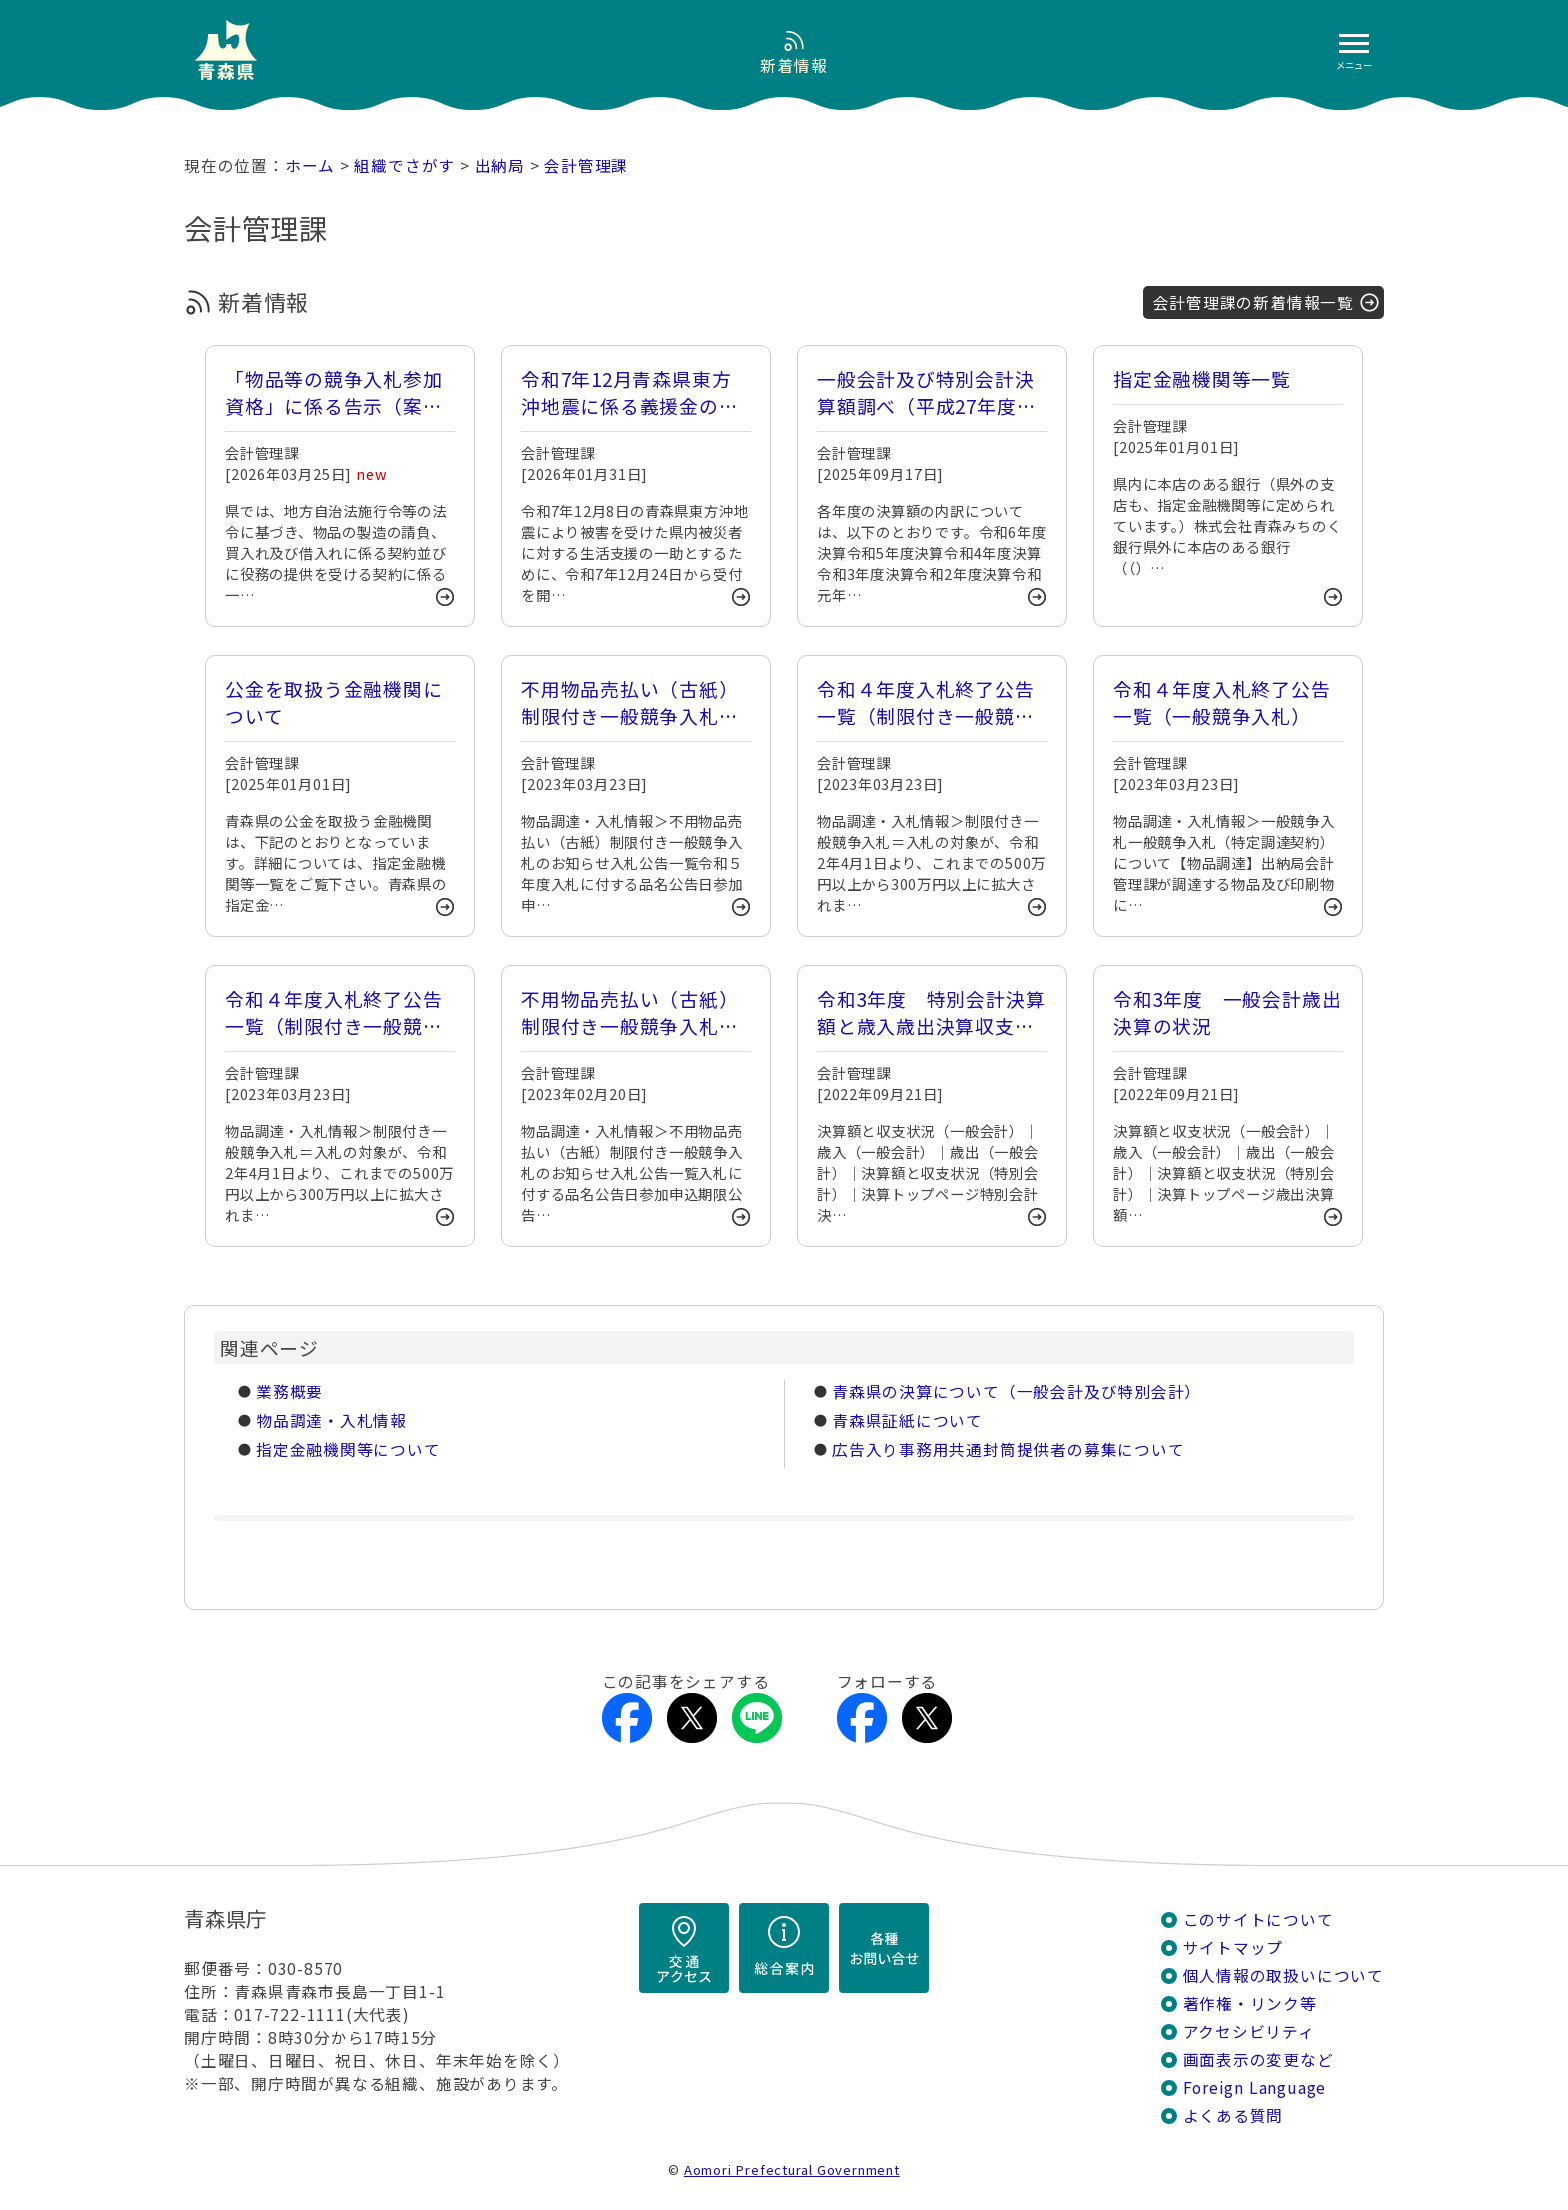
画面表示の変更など (1258, 2059)
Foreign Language (1255, 2087)
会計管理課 (586, 165)
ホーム (310, 165)
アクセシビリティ (1249, 2031)
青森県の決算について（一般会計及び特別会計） (1016, 1391)
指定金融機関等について (348, 1449)
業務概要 (289, 1391)
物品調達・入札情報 (331, 1420)
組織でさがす (404, 165)
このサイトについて (1258, 1919)
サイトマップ (1233, 1947)
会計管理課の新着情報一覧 (1253, 302)
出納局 (500, 165)
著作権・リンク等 (1250, 2003)
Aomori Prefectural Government (792, 2169)
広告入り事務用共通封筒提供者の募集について (1008, 1449)
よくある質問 (1233, 2115)
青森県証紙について (907, 1420)
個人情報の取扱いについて (1283, 1975)
